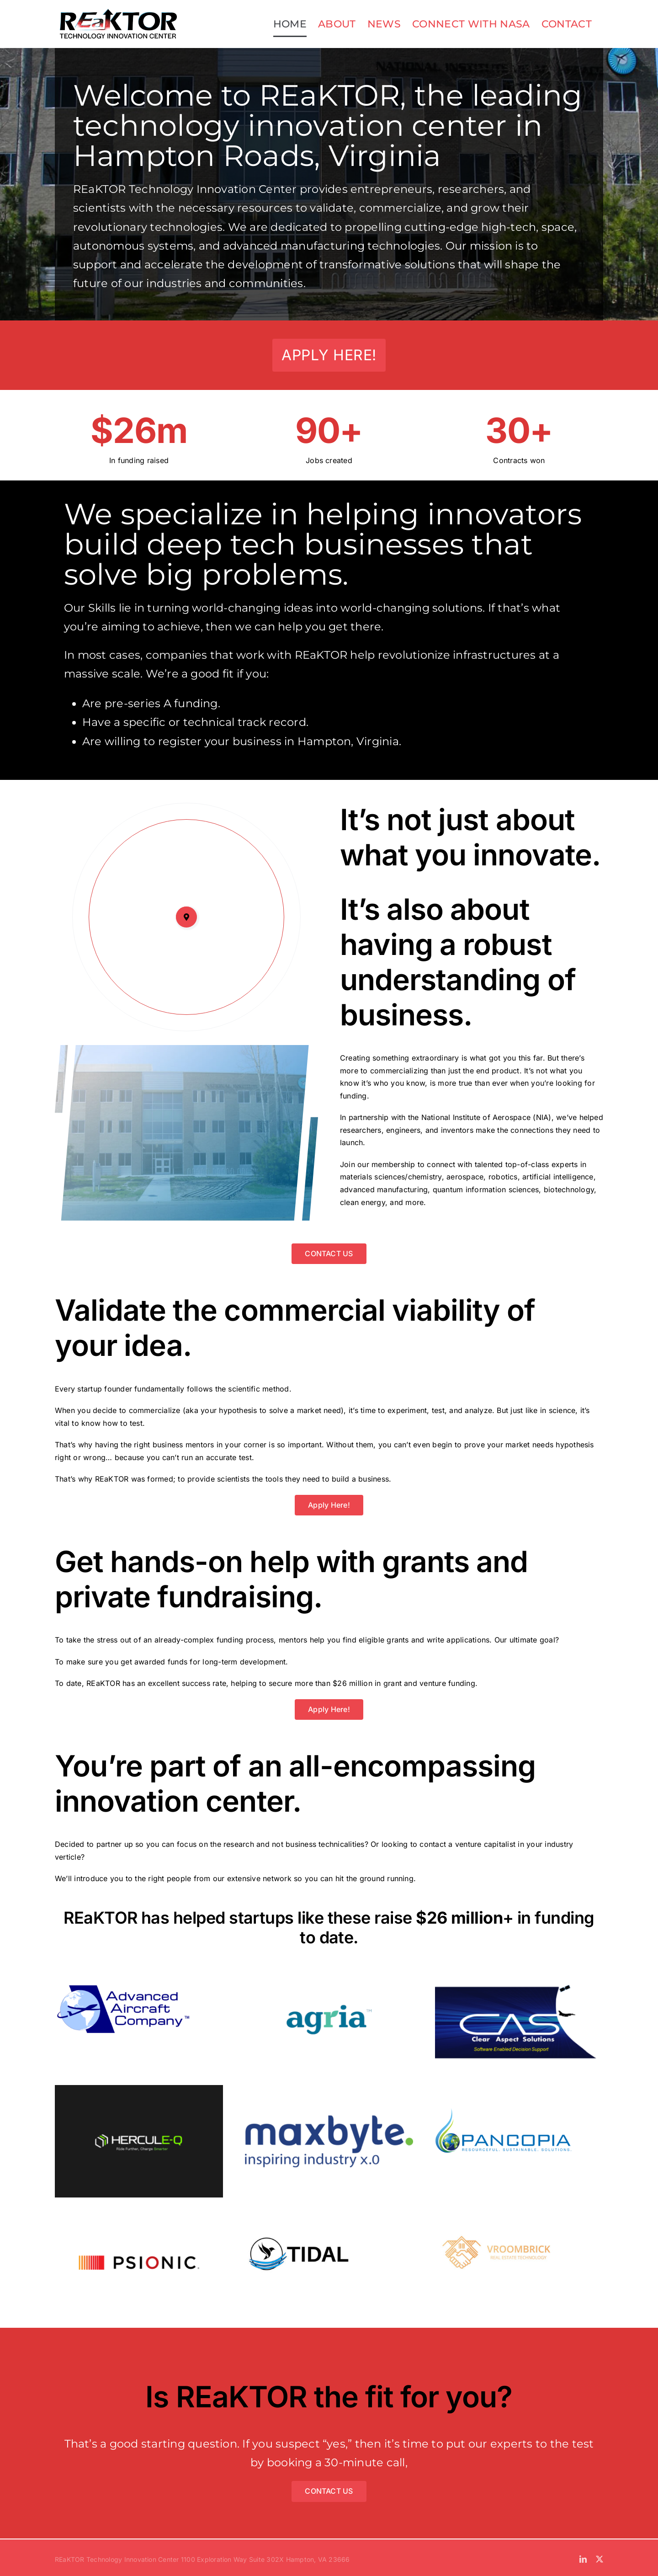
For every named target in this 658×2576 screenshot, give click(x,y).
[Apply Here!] (328, 355)
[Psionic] (139, 2210)
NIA (542, 1117)
